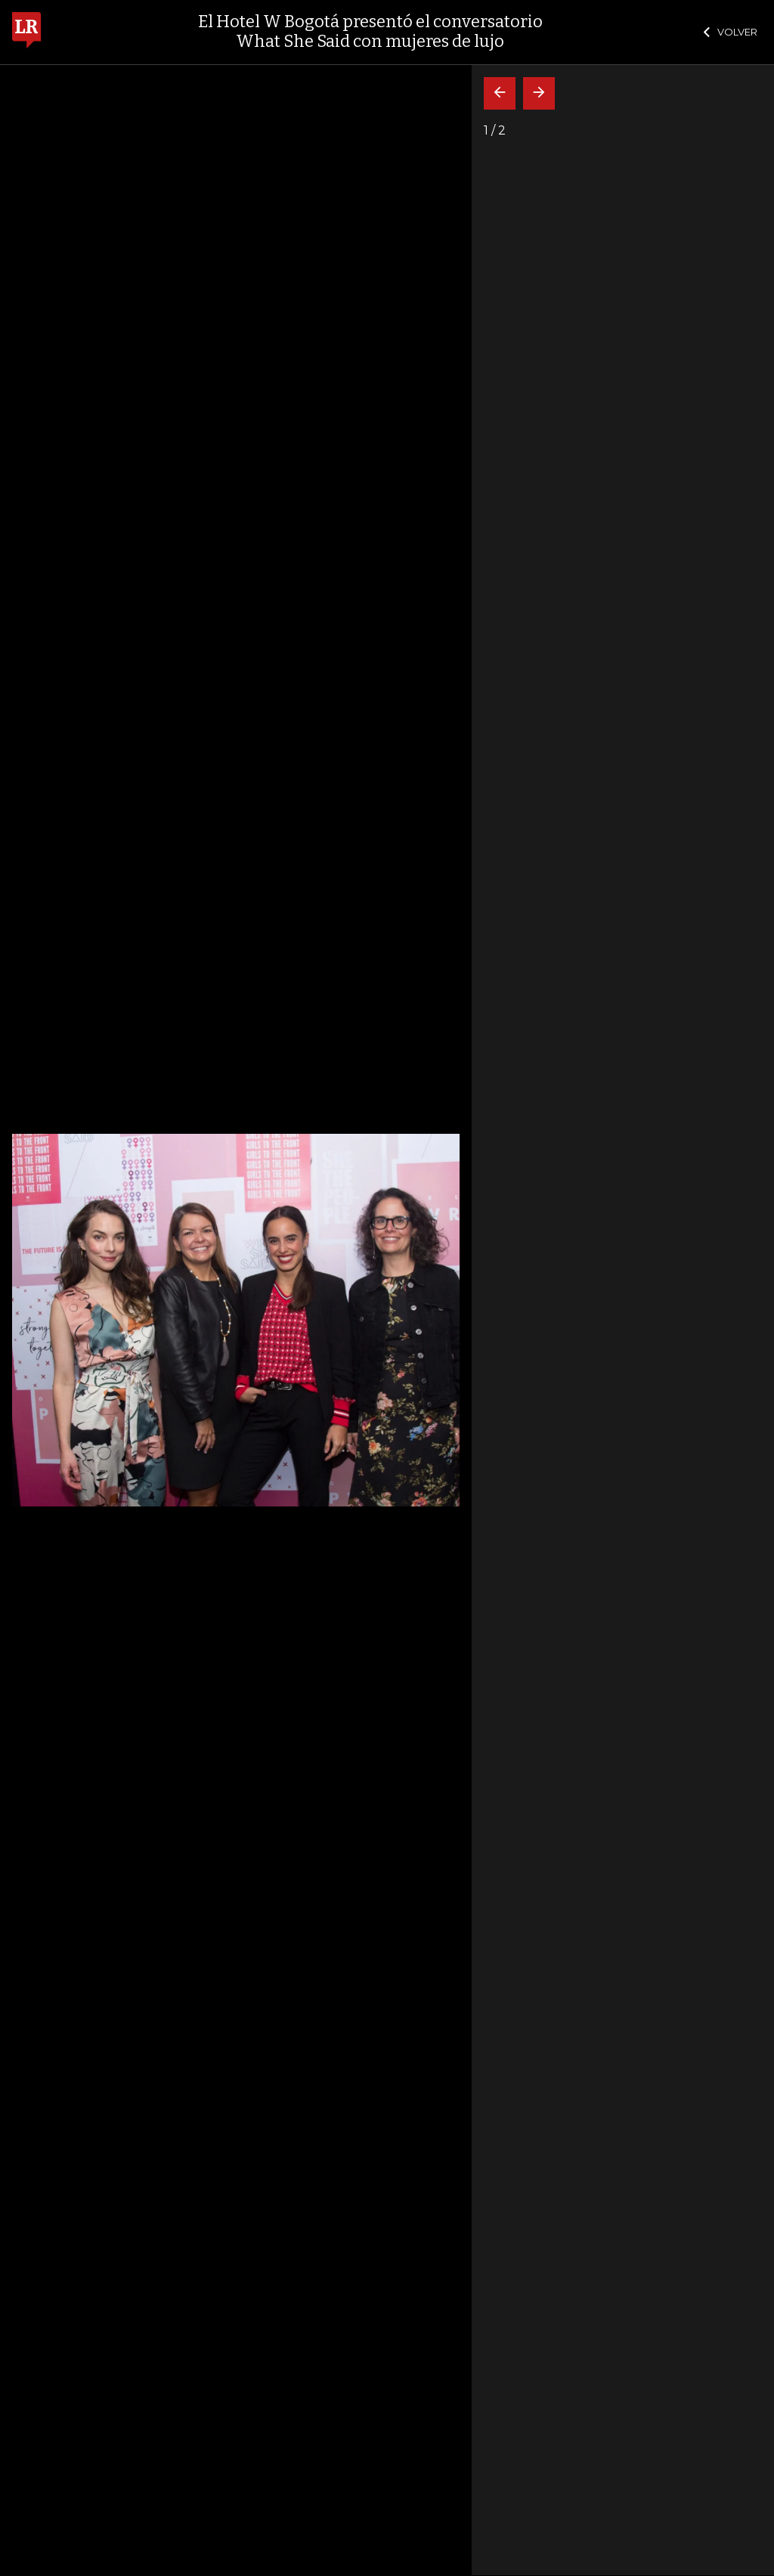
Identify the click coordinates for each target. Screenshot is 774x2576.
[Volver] (499, 93)
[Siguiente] (539, 93)
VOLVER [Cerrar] (730, 32)
